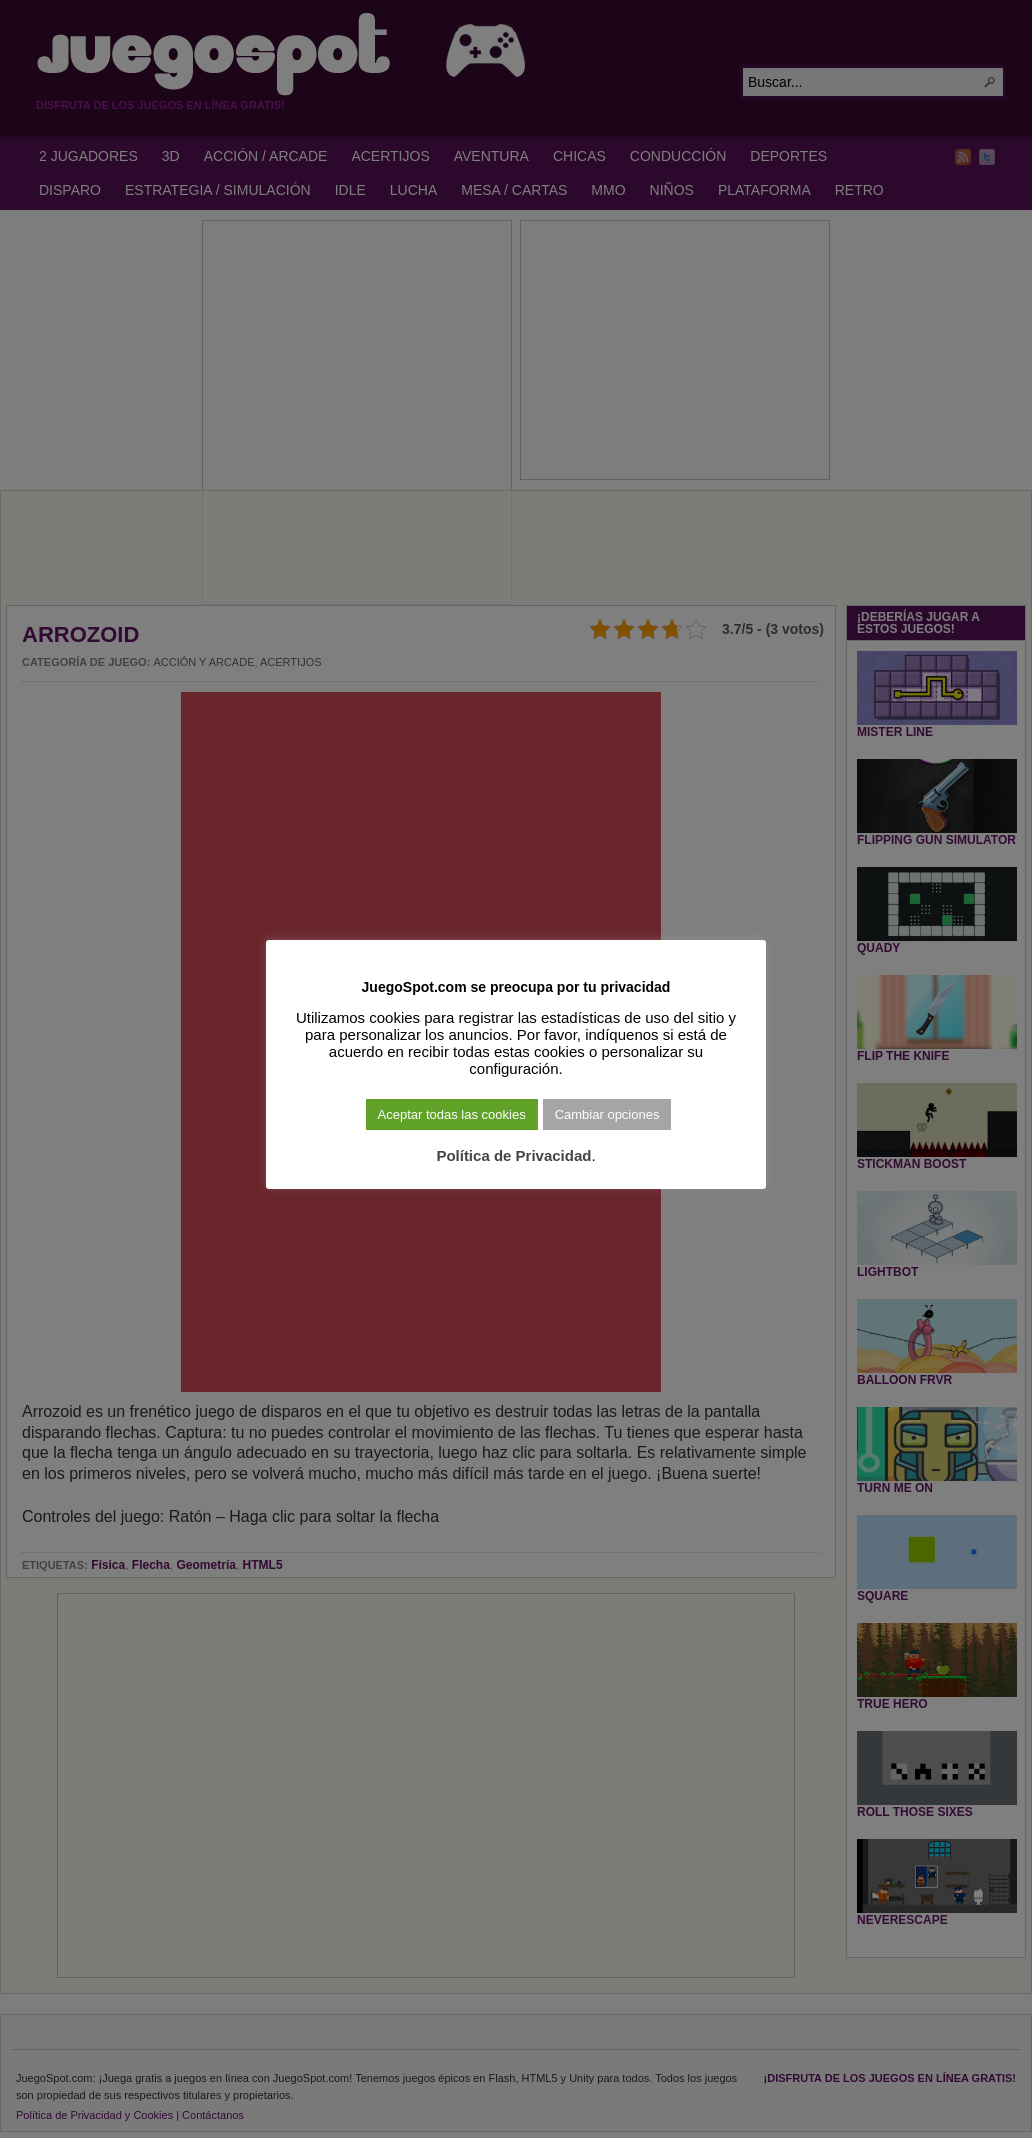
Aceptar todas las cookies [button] (452, 1122)
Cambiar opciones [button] (607, 1122)
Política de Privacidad (513, 1163)
